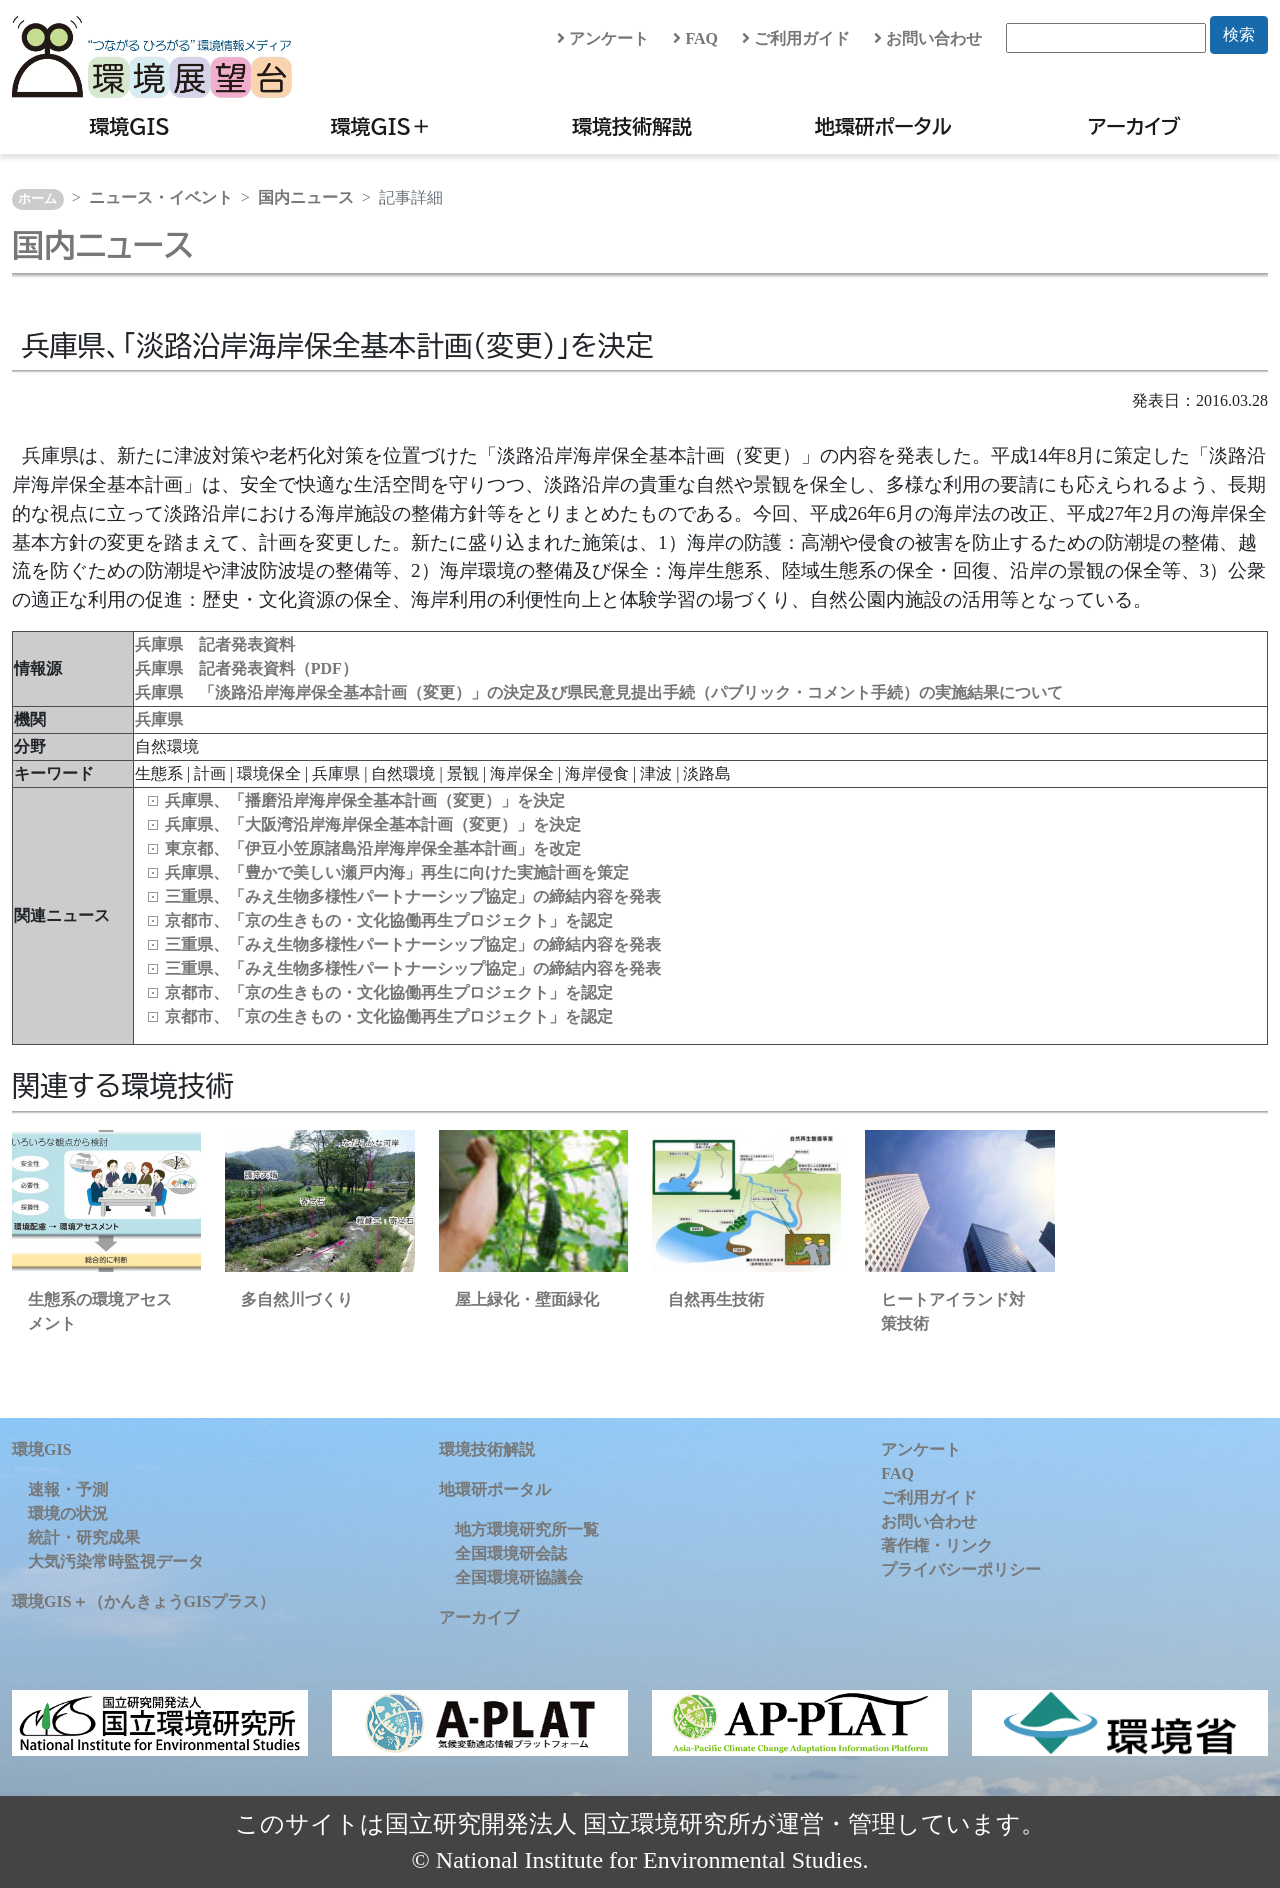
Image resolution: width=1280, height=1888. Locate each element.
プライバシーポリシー (961, 1569)
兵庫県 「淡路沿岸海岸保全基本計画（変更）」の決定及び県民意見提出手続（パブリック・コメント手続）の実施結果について (599, 692)
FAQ (695, 38)
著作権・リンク (937, 1545)
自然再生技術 (716, 1299)
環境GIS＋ (381, 126)
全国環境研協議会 (519, 1577)
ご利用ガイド (796, 38)
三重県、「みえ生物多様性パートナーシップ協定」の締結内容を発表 (413, 896)
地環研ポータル (883, 126)
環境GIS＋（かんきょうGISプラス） (143, 1601)
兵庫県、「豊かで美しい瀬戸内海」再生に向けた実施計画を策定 (397, 872)
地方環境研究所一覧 (527, 1529)
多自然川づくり (297, 1299)
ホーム (37, 199)
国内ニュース (306, 197)
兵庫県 (159, 719)
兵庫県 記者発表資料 (215, 644)
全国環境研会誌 (511, 1553)
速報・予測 (68, 1489)
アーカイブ (1134, 126)
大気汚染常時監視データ (116, 1561)
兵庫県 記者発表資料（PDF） (246, 668)
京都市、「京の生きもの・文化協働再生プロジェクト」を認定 (389, 920)
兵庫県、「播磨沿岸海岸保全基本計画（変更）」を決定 (365, 800)
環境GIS (129, 126)
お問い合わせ (928, 38)
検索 (1239, 34)
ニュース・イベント (161, 197)
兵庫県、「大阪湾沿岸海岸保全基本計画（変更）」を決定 (373, 824)
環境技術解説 (632, 126)
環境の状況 (68, 1513)
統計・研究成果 (84, 1537)
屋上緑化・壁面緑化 (527, 1299)
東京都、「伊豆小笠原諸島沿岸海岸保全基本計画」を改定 (373, 848)
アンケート (603, 38)
